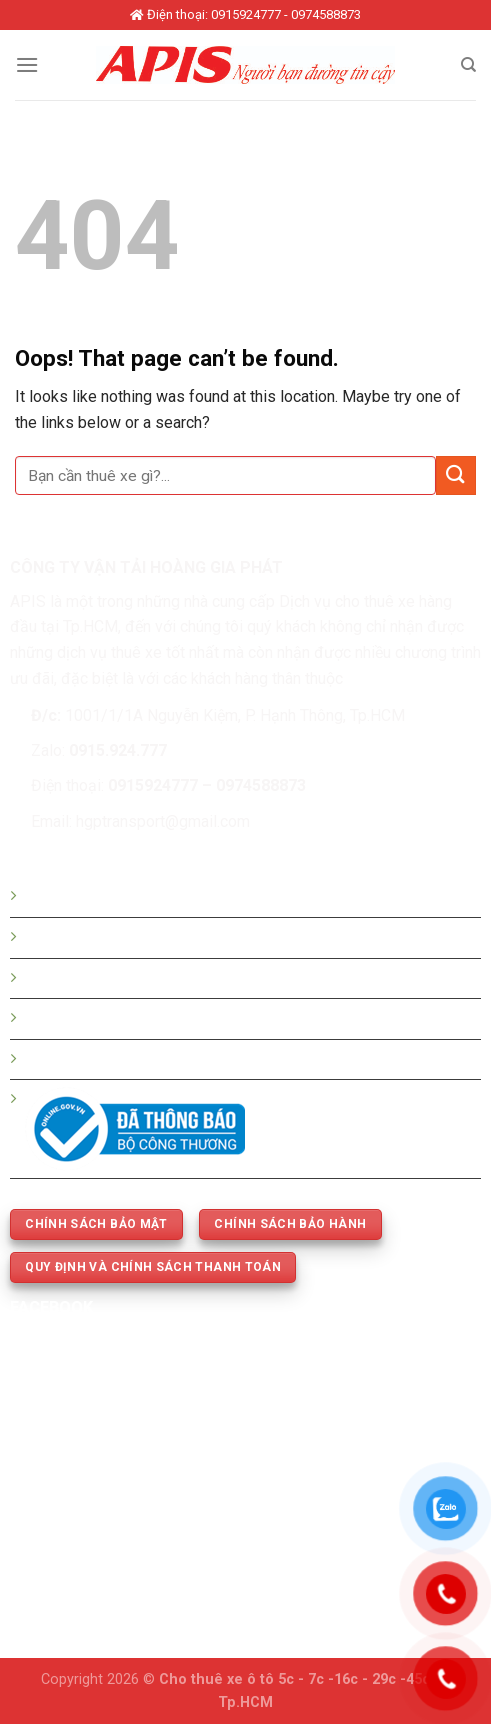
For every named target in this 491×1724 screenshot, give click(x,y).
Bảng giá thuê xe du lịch (107, 937)
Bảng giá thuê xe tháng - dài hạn (136, 978)
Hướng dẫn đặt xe (88, 896)
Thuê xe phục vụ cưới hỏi (112, 1059)
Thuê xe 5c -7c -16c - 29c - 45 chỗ (145, 1018)
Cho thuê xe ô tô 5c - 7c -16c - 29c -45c (294, 1679)
